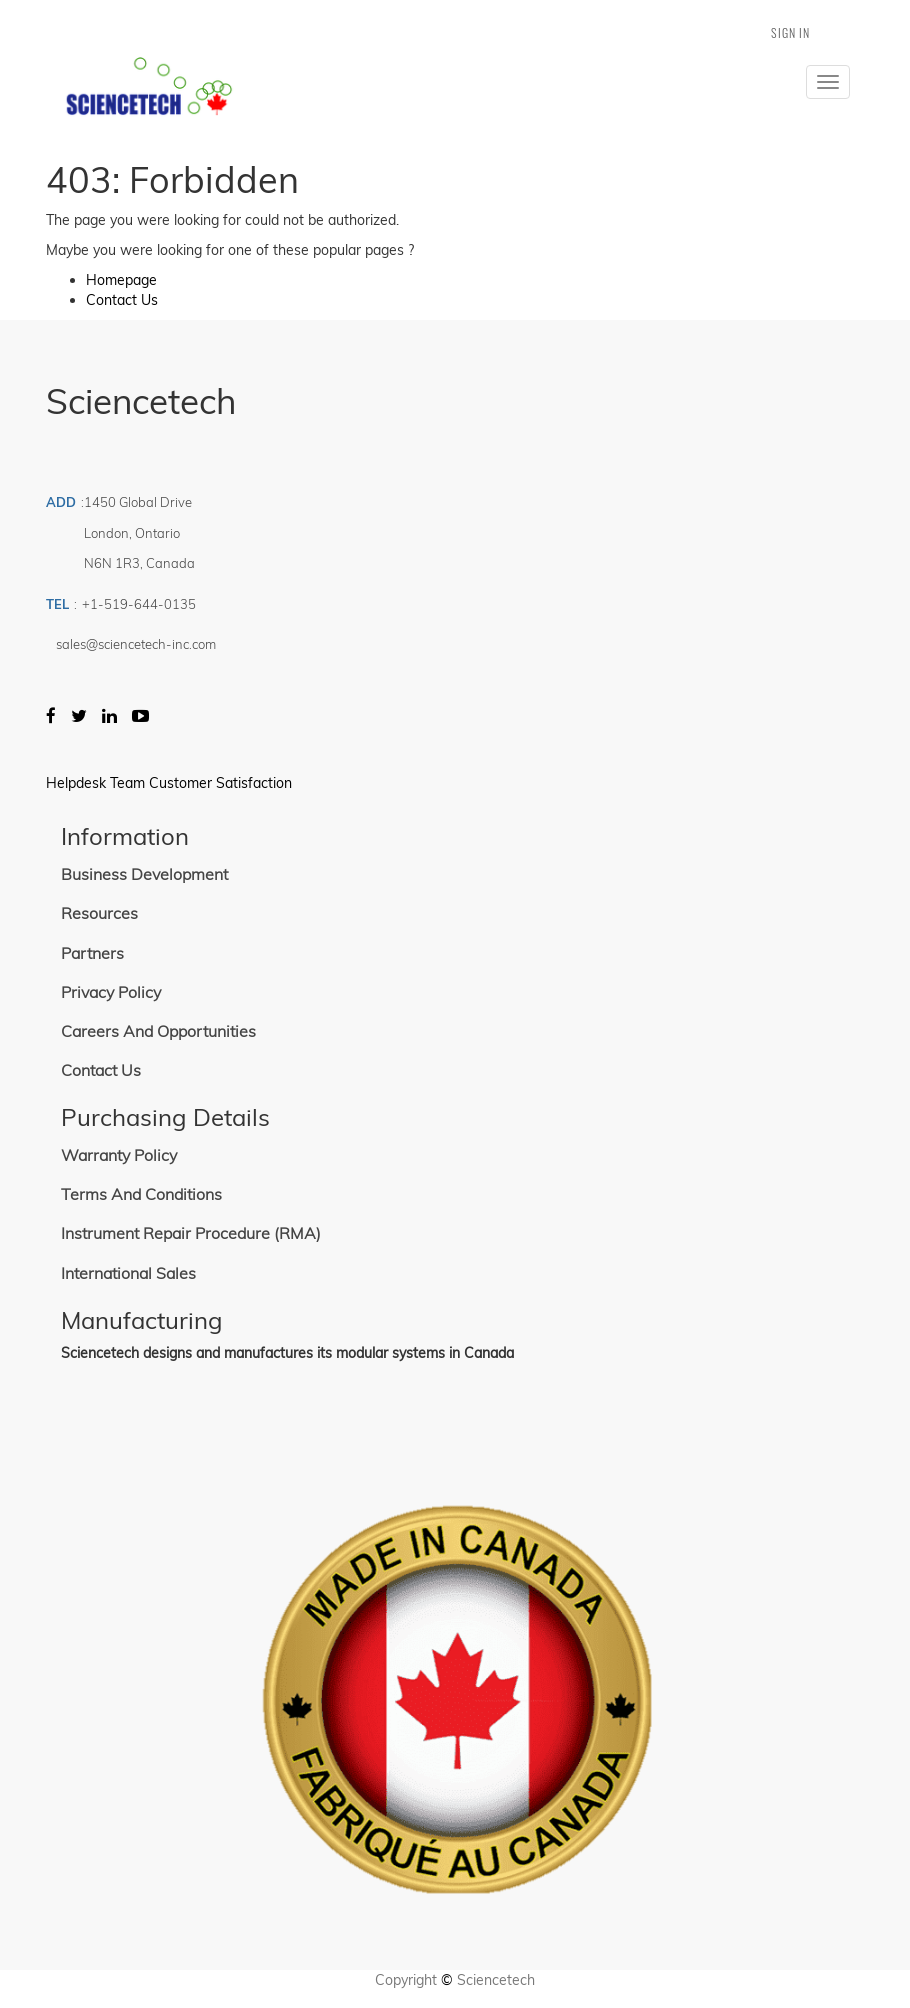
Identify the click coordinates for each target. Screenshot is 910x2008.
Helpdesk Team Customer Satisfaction (169, 783)
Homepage (121, 280)
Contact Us (122, 300)
